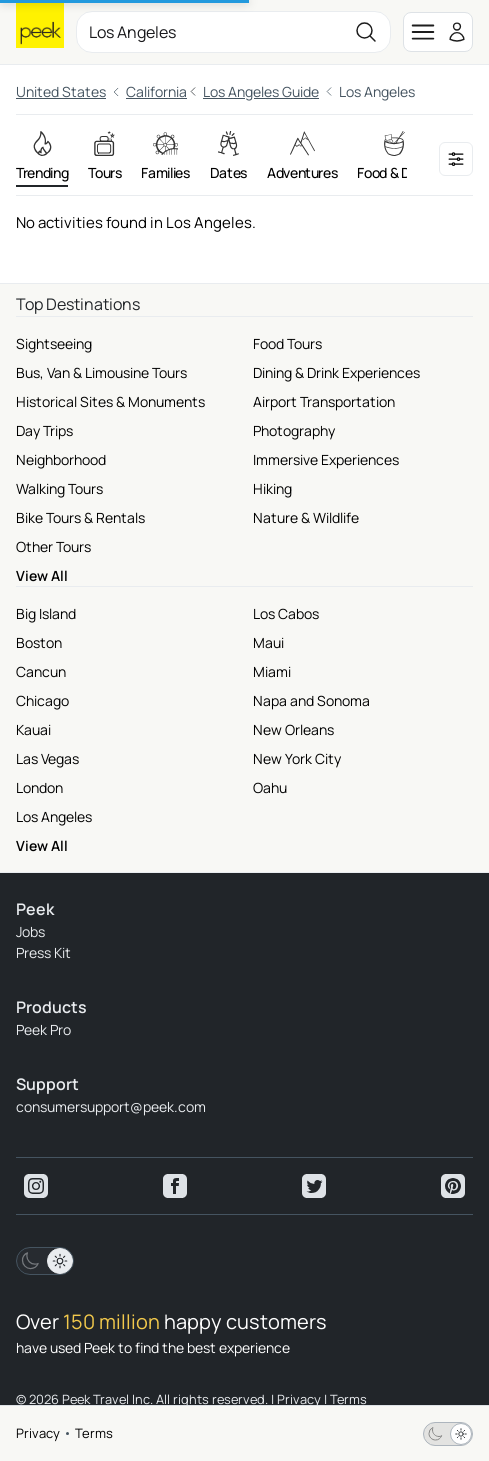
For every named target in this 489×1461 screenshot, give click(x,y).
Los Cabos (286, 613)
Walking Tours (59, 488)
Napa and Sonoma (311, 700)
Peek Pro (43, 1029)
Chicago (42, 700)
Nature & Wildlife (306, 517)
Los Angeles (54, 816)
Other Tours (53, 546)
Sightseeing (54, 343)
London (39, 787)
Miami (272, 671)
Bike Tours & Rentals (80, 517)
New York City (297, 758)
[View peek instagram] (36, 1186)
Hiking (272, 488)
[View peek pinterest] (453, 1186)
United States (61, 91)
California (156, 91)
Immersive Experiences (326, 459)
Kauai (33, 729)
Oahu (270, 787)
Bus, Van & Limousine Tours (101, 372)
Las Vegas (47, 758)
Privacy (38, 1433)
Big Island (46, 613)
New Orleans (293, 729)
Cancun (41, 671)
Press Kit (43, 952)
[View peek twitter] (314, 1186)
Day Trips (44, 430)
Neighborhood (61, 459)
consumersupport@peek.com (111, 1106)
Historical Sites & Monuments (110, 401)
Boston (39, 642)
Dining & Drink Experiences (336, 372)
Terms (94, 1433)
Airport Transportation (324, 401)
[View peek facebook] (175, 1186)
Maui (268, 642)
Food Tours (287, 343)
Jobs (30, 931)
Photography (294, 430)
